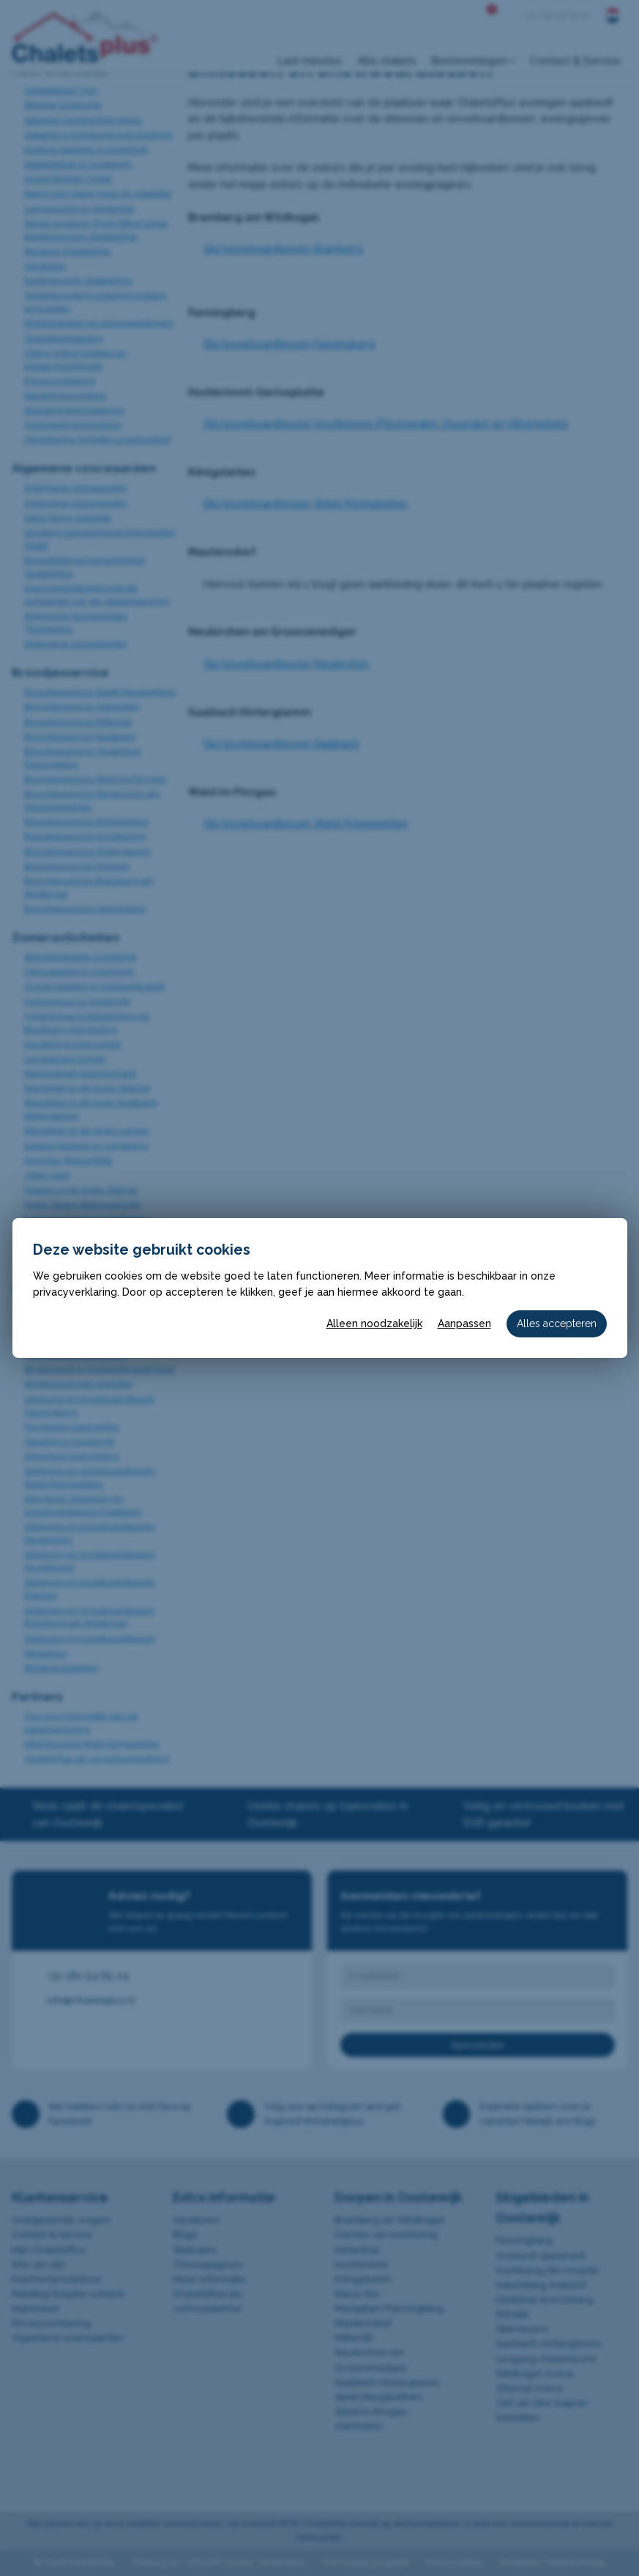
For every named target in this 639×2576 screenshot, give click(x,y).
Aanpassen (464, 1323)
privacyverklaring (75, 1292)
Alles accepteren (557, 1323)
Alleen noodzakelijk (374, 1323)
